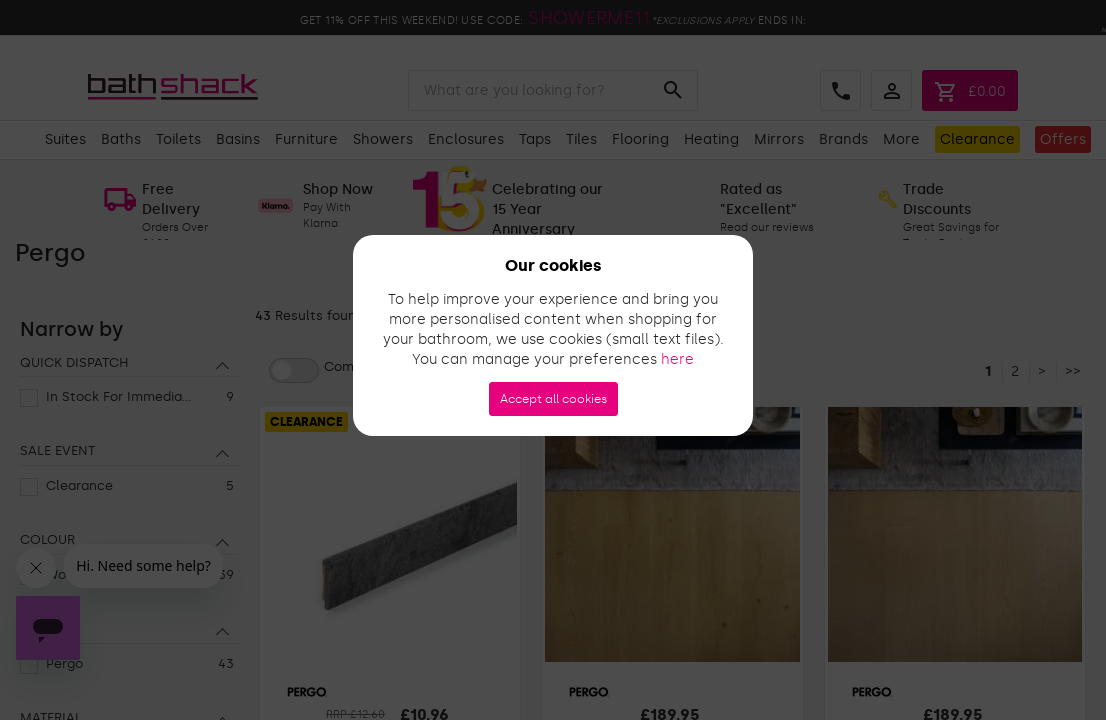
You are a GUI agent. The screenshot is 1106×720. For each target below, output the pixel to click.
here (677, 359)
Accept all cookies (553, 399)
